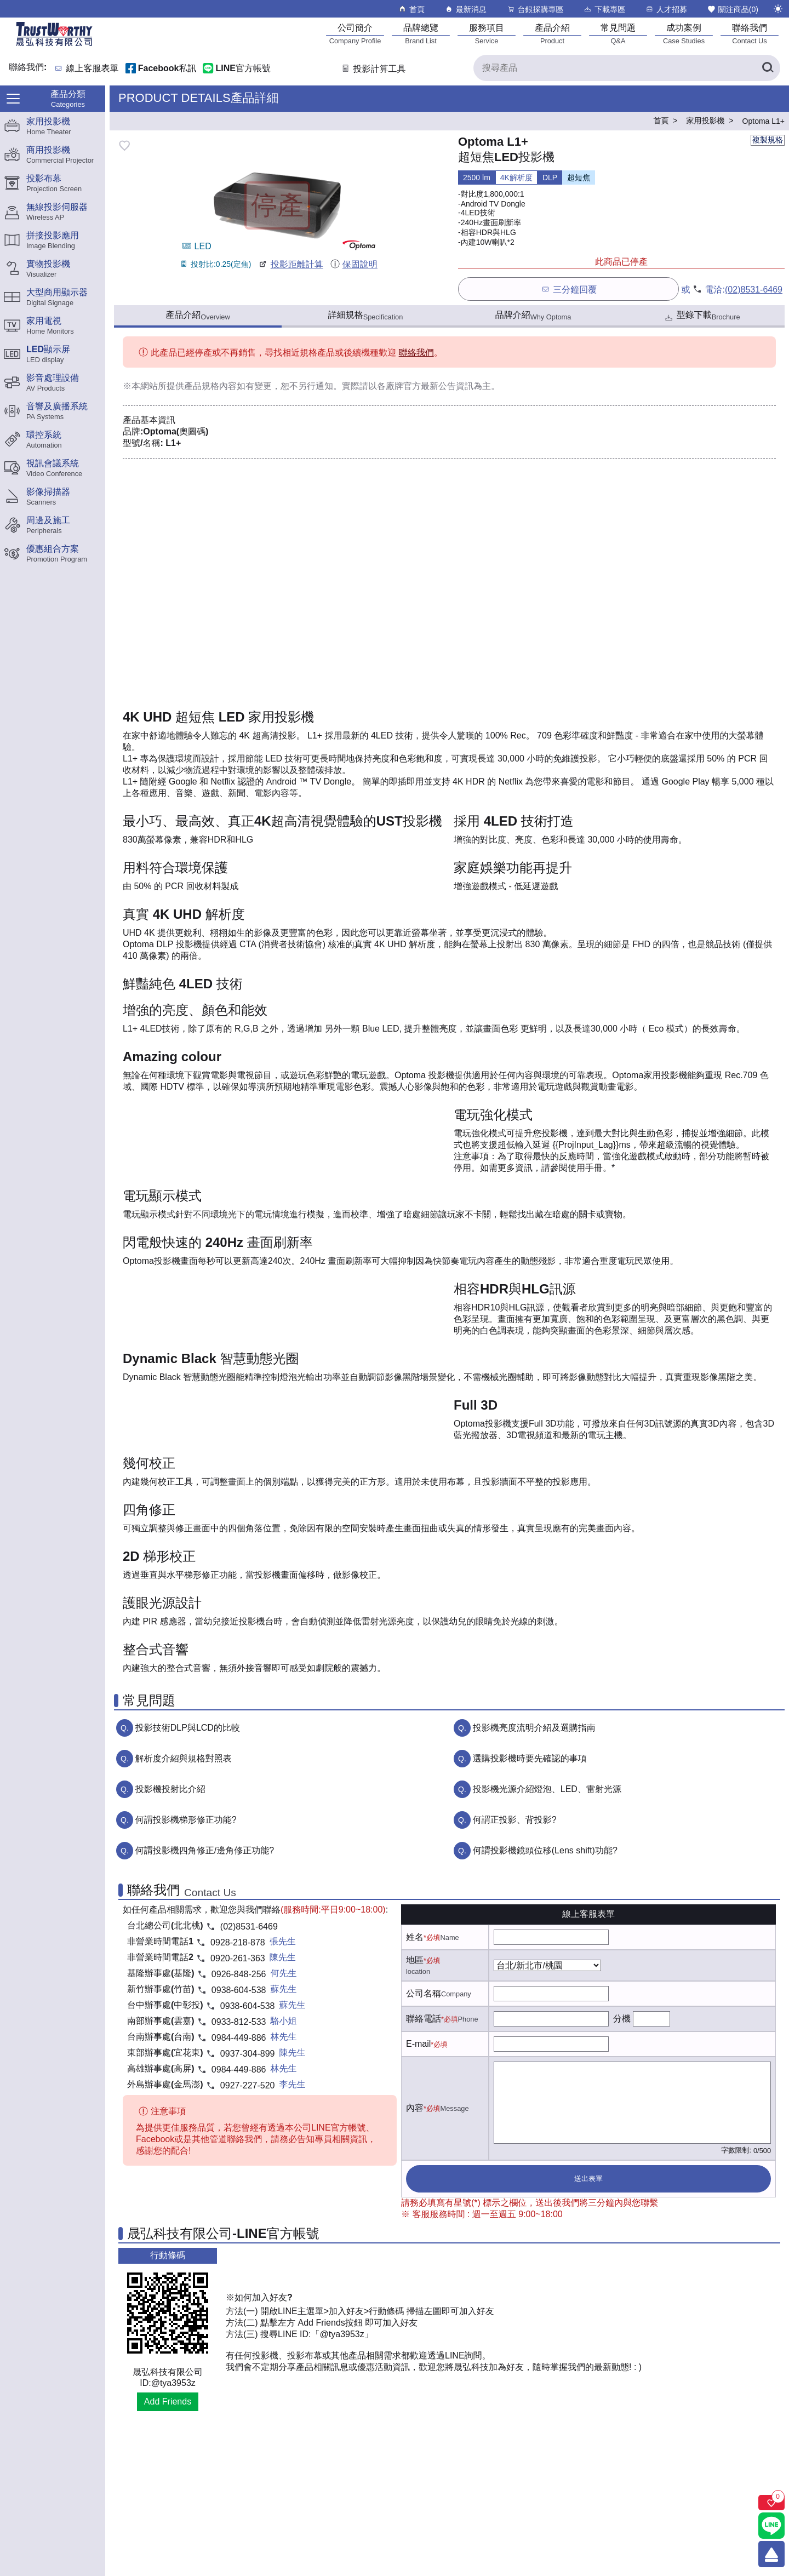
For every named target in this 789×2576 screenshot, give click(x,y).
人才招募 (666, 9)
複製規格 (767, 139)
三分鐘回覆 (568, 289)
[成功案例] (683, 33)
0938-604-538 (238, 1990)
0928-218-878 (237, 1942)
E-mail (418, 2043)
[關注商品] (771, 2502)
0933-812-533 (238, 2022)
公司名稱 (423, 1993)
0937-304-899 (247, 2053)
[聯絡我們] (749, 33)
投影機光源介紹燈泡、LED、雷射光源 (547, 1789)
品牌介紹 (533, 315)
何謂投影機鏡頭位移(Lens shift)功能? (545, 1850)
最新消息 (465, 9)
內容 (415, 2108)
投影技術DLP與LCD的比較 (187, 1727)
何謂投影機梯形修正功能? (186, 1819)
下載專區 (604, 9)
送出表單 (588, 2178)
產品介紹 (197, 315)
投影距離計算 (290, 264)
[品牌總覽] (420, 33)
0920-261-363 (237, 1958)
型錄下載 (702, 316)
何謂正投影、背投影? (515, 1819)
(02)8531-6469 (753, 289)
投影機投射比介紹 (170, 1789)
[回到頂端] (771, 2554)
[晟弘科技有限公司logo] (54, 45)
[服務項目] (486, 33)
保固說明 (354, 264)
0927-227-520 (247, 2085)
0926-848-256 (238, 1974)
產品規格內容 (210, 386)
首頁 (411, 9)
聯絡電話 (423, 2018)
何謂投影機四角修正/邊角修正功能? (204, 1850)
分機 (622, 2018)
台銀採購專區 (535, 9)
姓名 (415, 1937)
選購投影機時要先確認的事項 (530, 1758)
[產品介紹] (552, 33)
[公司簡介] (355, 33)
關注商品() (732, 9)
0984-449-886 (238, 2037)
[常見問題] (618, 33)
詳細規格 (365, 315)
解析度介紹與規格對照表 (183, 1758)
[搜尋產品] (626, 68)
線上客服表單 (92, 68)
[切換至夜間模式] (778, 8)
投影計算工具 (372, 68)
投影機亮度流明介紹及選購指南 (534, 1727)
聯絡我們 (416, 352)
